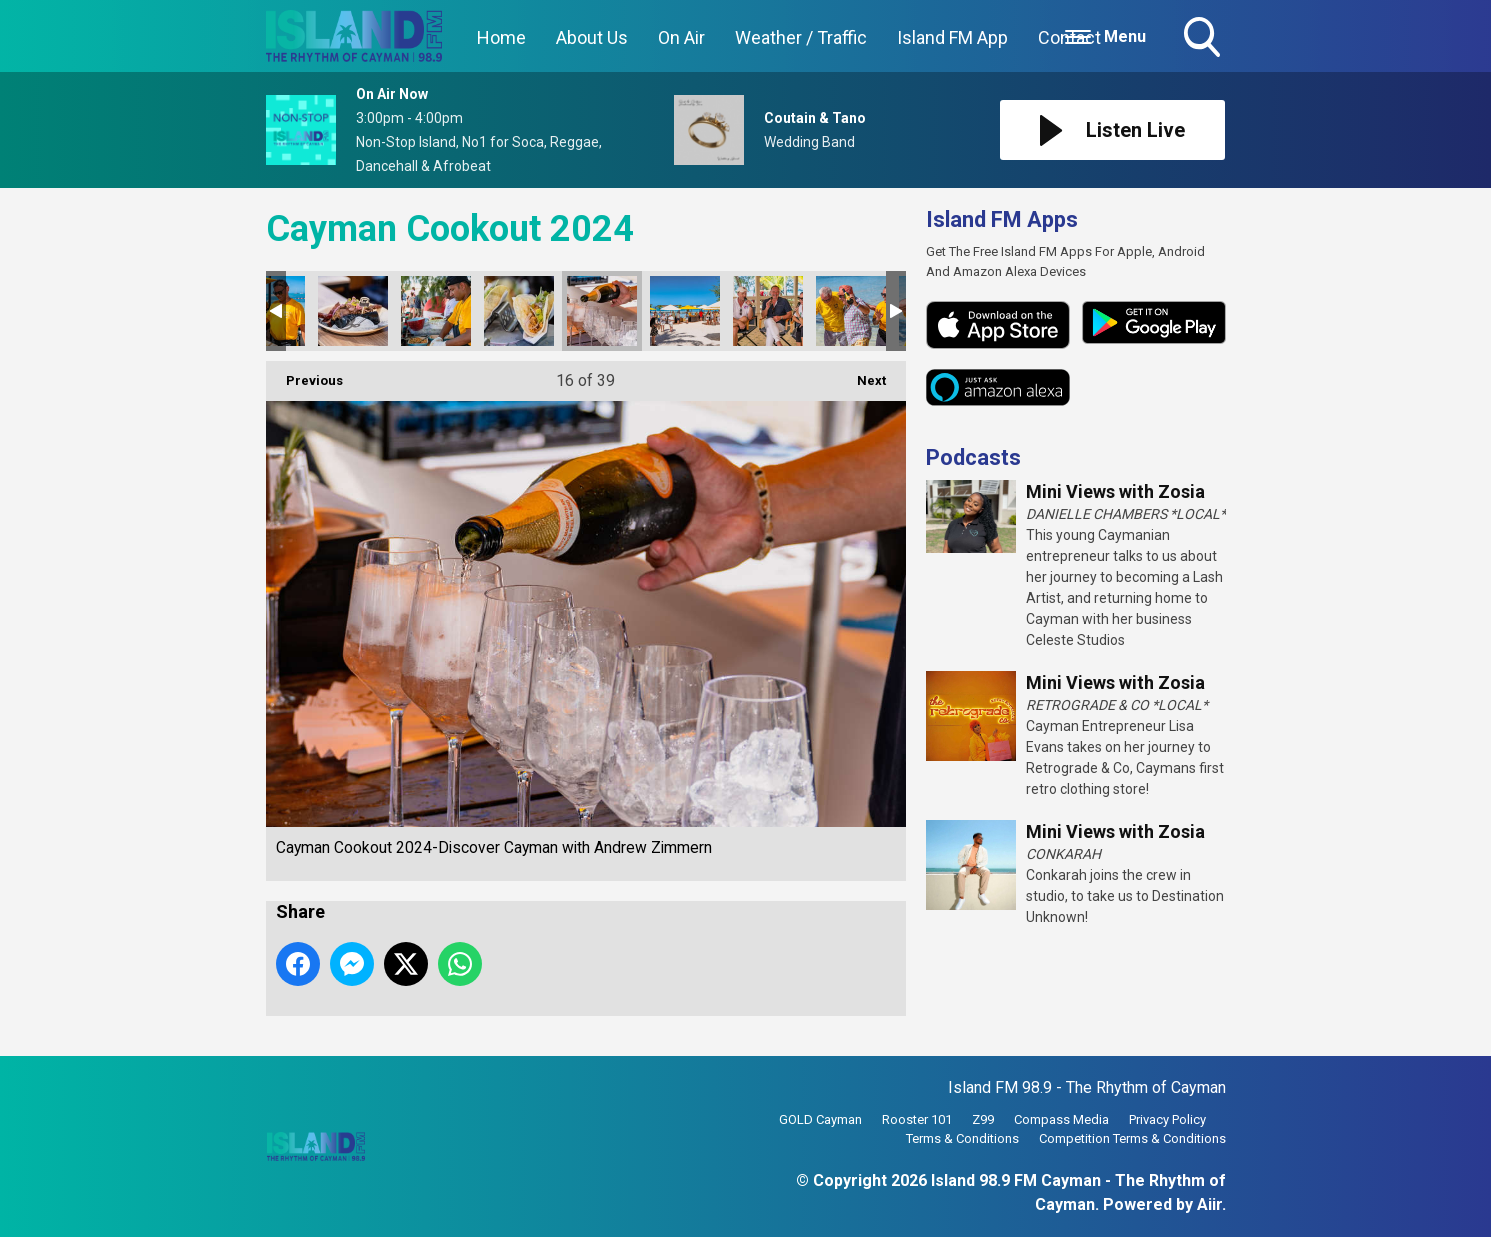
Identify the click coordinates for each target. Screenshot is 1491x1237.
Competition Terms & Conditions (1132, 1138)
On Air (681, 37)
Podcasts (973, 457)
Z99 (983, 1119)
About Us (592, 37)
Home (501, 37)
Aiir (1209, 1204)
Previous (304, 374)
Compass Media (1061, 1119)
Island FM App (952, 37)
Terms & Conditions (962, 1138)
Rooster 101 (917, 1119)
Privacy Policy (1167, 1119)
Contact (1069, 37)
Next (861, 374)
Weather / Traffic (801, 37)
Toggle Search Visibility (1204, 39)
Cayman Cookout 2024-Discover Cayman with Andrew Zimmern (353, 311)
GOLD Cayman (820, 1119)
